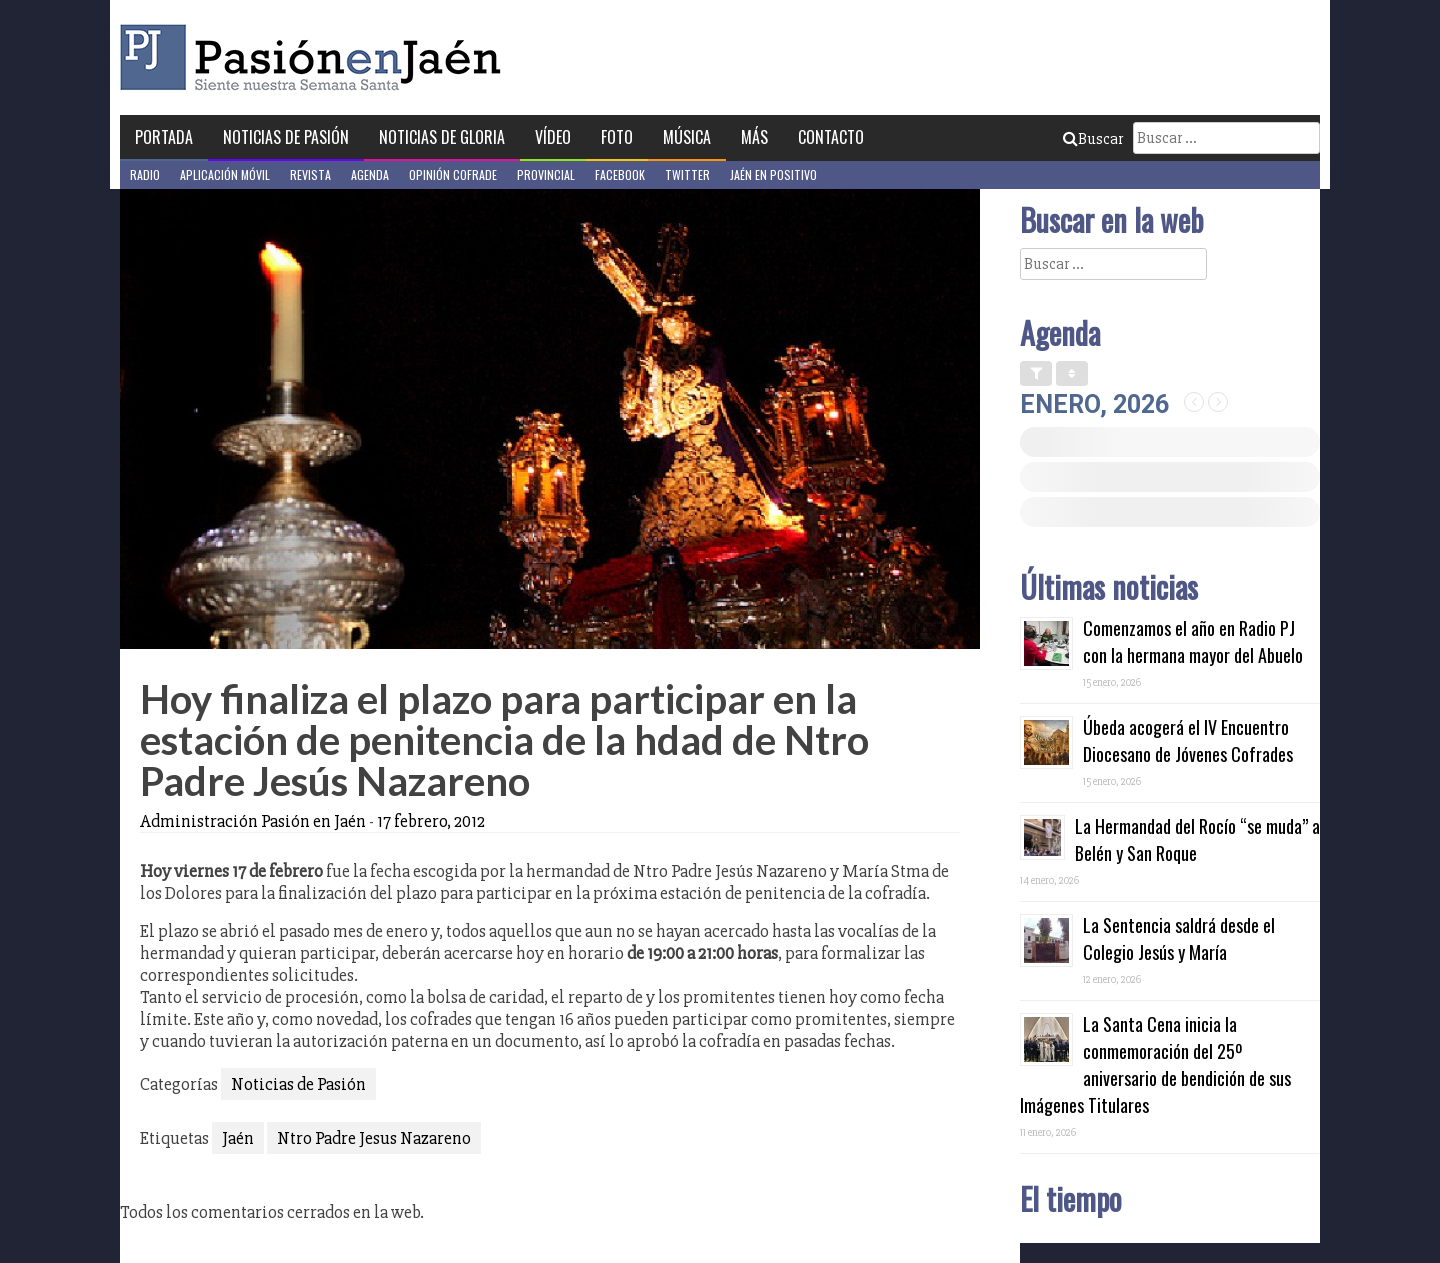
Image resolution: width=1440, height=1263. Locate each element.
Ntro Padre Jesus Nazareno (374, 1138)
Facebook (620, 174)
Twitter (687, 174)
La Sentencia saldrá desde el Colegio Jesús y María (1179, 938)
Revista (310, 174)
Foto (617, 137)
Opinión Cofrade (453, 174)
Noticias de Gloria (442, 137)
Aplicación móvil (225, 174)
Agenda (370, 174)
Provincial (546, 174)
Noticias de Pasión (286, 137)
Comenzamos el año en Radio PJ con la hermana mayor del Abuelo (1193, 641)
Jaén (238, 1138)
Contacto (831, 137)
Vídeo (553, 137)
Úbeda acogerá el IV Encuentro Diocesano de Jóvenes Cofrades (1188, 740)
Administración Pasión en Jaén (253, 821)
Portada (164, 137)
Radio (145, 174)
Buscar (1093, 139)
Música (687, 137)
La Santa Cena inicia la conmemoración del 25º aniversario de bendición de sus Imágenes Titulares (1155, 1064)
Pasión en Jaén (316, 57)
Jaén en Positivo (773, 174)
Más (754, 137)
